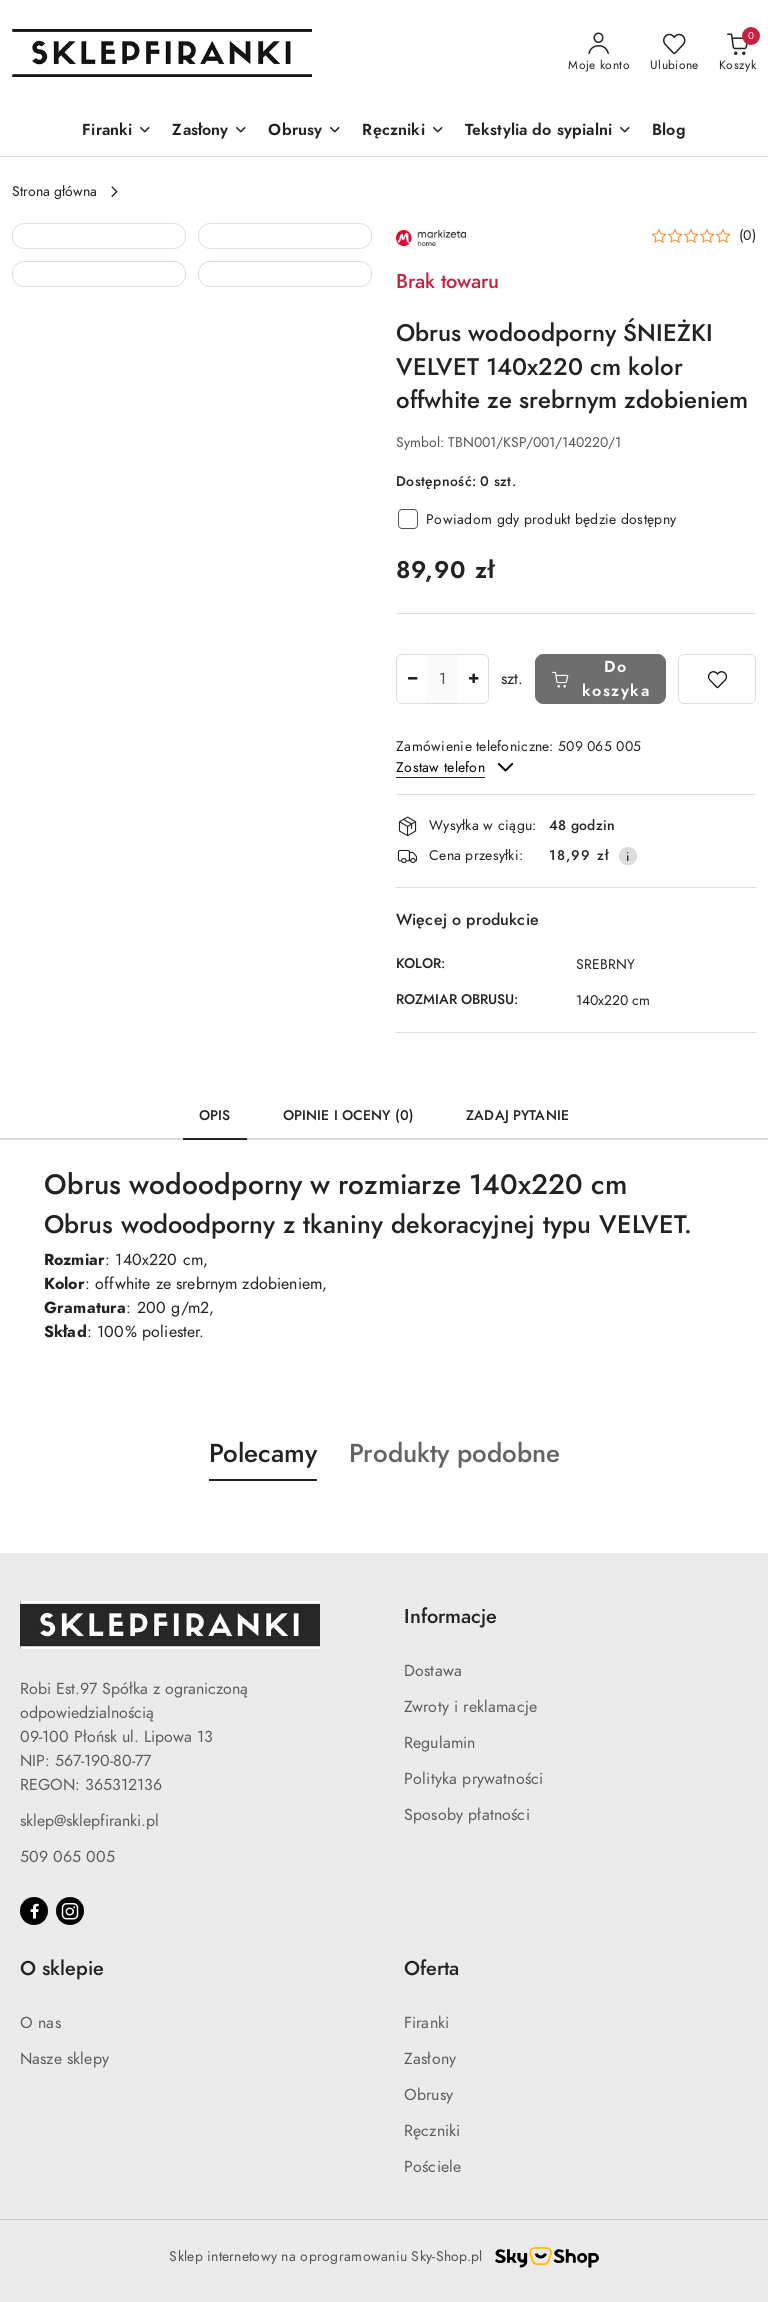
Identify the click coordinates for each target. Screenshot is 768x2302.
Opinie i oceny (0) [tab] (349, 1115)
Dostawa (433, 1671)
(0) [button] (747, 236)
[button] (99, 310)
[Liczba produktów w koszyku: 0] (737, 53)
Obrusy (428, 2095)
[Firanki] (117, 131)
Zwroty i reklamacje (470, 1707)
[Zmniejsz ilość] (412, 679)
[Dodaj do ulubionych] (717, 679)
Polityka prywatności (473, 1779)
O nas (40, 2023)
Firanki (426, 2023)
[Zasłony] (210, 131)
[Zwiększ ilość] (473, 679)
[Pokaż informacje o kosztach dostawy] (628, 856)
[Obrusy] (305, 131)
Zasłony (430, 2059)
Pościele (432, 2167)
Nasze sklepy (64, 2059)
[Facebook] (34, 1911)
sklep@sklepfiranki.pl (89, 1821)
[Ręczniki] (403, 131)
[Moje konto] (599, 53)
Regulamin (439, 1743)
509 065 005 (67, 1857)
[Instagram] (70, 1911)
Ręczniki (432, 2131)
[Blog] (669, 131)
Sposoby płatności (467, 1815)
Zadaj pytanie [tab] (517, 1115)
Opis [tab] (215, 1115)
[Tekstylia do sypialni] (548, 131)
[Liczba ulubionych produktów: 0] (674, 53)
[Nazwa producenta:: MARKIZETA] (431, 237)
